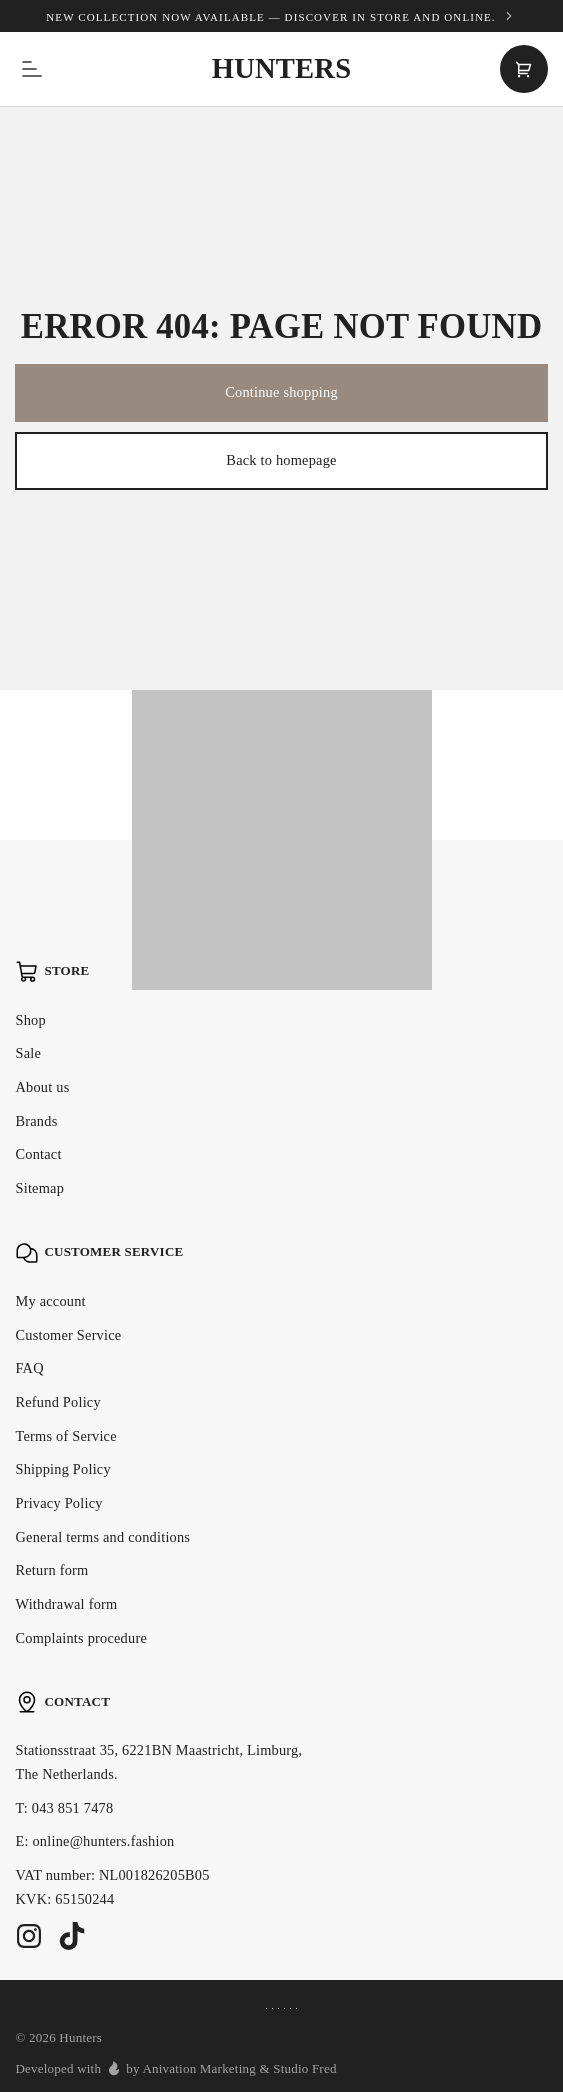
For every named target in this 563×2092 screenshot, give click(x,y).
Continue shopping (281, 392)
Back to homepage (281, 460)
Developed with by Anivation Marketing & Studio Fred (175, 2068)
